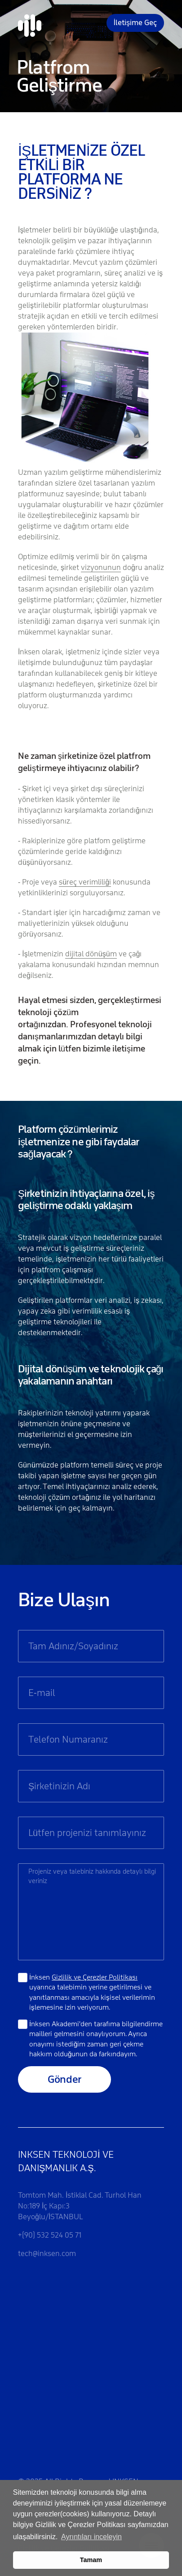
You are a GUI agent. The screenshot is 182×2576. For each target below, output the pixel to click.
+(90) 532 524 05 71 (49, 2235)
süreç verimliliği (85, 882)
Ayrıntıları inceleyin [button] (91, 2537)
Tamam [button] (91, 2559)
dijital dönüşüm (91, 954)
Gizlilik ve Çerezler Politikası (95, 1977)
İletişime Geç (135, 22)
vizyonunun (101, 567)
